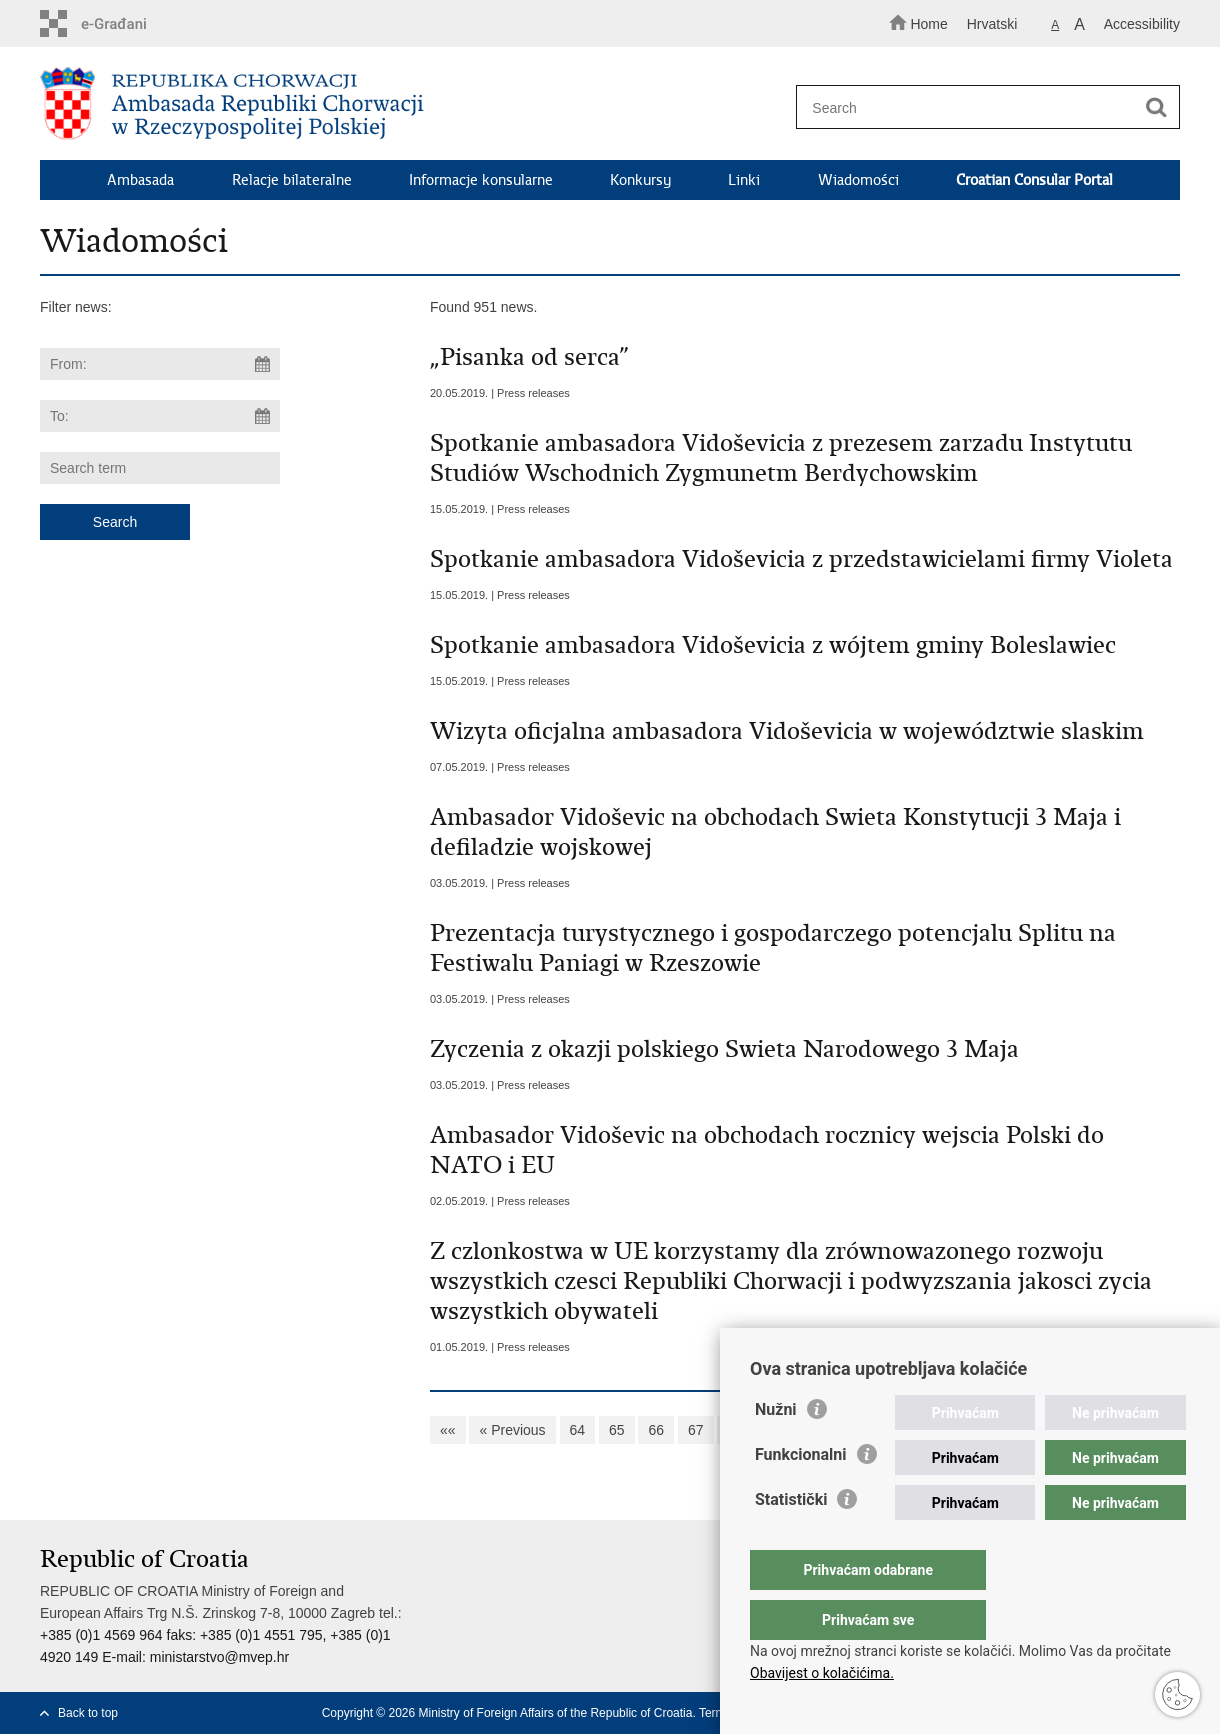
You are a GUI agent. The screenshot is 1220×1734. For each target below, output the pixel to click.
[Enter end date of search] (160, 416)
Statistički (791, 1539)
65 (617, 1430)
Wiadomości (858, 180)
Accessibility (1142, 24)
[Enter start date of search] (160, 364)
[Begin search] (1156, 108)
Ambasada (140, 180)
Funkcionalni (801, 1494)
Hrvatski (992, 24)
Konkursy (640, 180)
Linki (744, 180)
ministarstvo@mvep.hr (219, 1657)
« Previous (512, 1430)
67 (696, 1430)
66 (656, 1430)
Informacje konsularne (481, 180)
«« (448, 1430)
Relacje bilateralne (292, 180)
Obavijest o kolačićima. (822, 1673)
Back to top (88, 1713)
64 (578, 1430)
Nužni (776, 1449)
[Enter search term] (978, 107)
